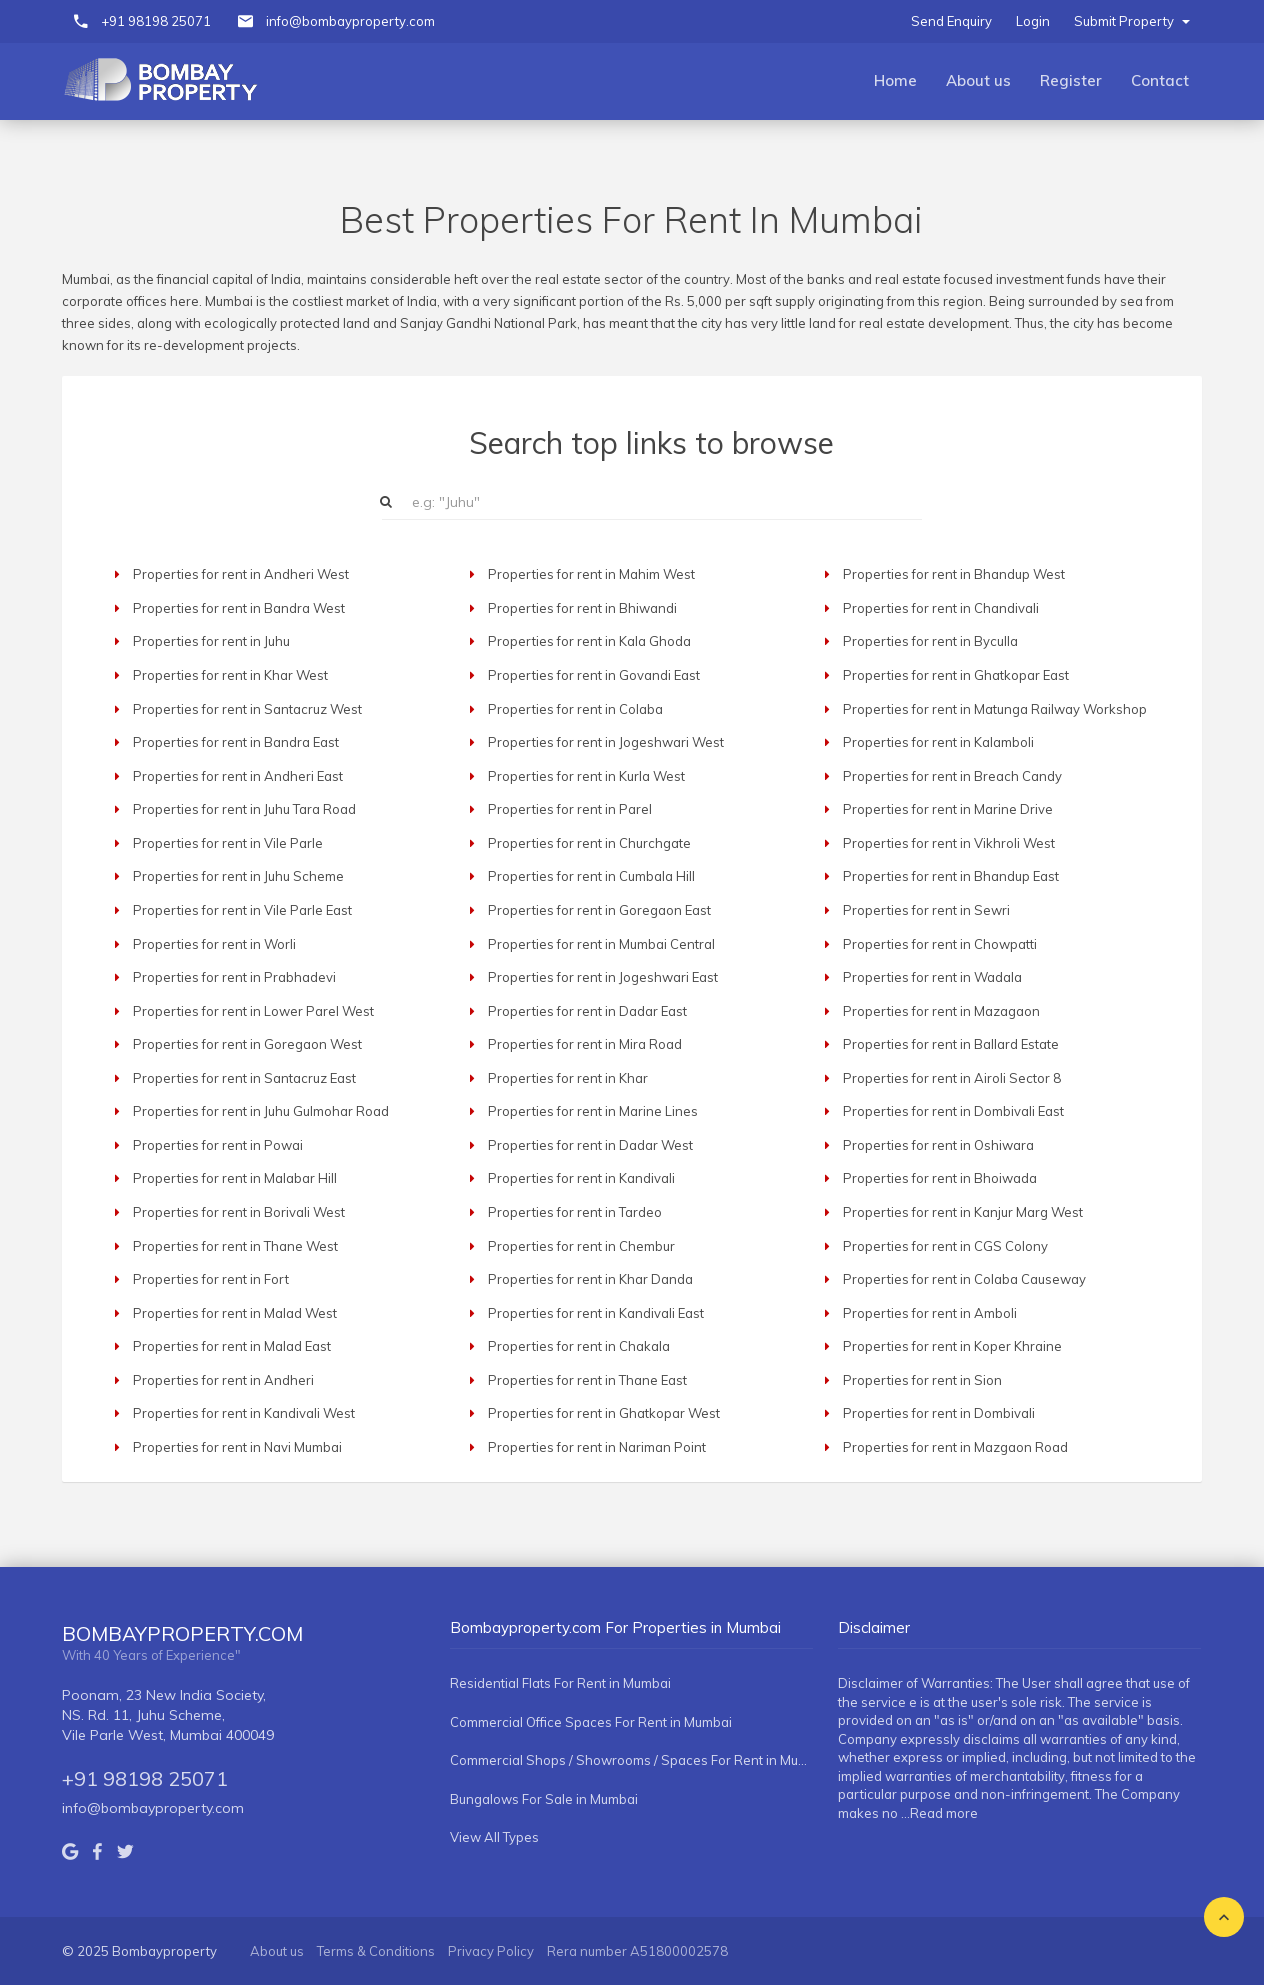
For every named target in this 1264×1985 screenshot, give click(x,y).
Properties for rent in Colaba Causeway (964, 1279)
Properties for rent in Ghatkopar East (956, 675)
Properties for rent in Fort (211, 1279)
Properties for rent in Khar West (230, 675)
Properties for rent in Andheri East (238, 776)
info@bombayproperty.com (350, 21)
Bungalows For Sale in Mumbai (544, 1799)
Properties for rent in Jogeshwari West (606, 742)
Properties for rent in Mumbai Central (601, 944)
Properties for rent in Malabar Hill (235, 1178)
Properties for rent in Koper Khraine (952, 1346)
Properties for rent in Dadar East (587, 1011)
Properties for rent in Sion (922, 1380)
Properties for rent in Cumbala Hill (591, 876)
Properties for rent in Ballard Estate (951, 1044)
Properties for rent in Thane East (587, 1380)
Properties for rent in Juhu (211, 641)
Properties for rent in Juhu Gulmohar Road (261, 1111)
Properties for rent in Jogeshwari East (603, 977)
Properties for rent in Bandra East (236, 742)
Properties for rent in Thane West (235, 1246)
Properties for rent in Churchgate (589, 843)
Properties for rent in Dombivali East (953, 1111)
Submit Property (1132, 21)
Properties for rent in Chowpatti (940, 944)
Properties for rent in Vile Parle (228, 843)
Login (1033, 21)
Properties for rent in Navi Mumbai (237, 1447)
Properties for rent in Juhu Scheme (238, 876)
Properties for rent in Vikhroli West (949, 843)
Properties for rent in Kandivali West (244, 1413)
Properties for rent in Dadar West (590, 1145)
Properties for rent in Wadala (932, 977)
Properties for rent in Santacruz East (244, 1078)
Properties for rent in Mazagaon (941, 1011)
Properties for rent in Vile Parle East (242, 910)
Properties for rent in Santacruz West (247, 709)
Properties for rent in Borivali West (239, 1212)
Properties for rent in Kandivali (581, 1178)
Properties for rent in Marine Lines (593, 1111)
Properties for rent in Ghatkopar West (604, 1413)
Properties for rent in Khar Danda (590, 1279)
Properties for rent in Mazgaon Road (955, 1447)
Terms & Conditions (376, 1951)
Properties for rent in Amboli (930, 1313)
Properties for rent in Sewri (926, 910)
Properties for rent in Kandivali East (596, 1313)
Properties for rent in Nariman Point (597, 1447)
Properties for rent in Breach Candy (952, 776)
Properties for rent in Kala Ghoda (589, 641)
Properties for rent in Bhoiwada (940, 1178)
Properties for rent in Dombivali (939, 1413)
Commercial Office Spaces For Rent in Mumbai (591, 1722)
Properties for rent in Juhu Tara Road (244, 809)
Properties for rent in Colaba (575, 709)
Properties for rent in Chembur (581, 1246)
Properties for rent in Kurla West (586, 776)
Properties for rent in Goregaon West (247, 1044)
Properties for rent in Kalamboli (938, 742)
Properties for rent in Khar (568, 1078)
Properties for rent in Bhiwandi (582, 608)
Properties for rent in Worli (214, 944)
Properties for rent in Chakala (579, 1346)
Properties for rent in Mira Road (585, 1044)
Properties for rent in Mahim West (591, 574)
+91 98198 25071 (156, 21)
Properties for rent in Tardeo (575, 1212)
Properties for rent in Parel (570, 809)
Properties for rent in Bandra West (239, 608)
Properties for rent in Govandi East (594, 675)
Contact (1160, 80)
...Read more (939, 1813)
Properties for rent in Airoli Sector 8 (952, 1078)
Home (895, 80)
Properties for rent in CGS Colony (945, 1246)
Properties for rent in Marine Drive (948, 809)
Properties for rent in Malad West (235, 1313)
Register (1071, 80)
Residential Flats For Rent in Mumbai (560, 1683)
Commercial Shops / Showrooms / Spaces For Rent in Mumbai (631, 1760)
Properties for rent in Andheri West (241, 574)
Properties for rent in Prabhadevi (234, 977)
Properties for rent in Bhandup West (954, 574)
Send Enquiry (951, 21)
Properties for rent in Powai (218, 1145)
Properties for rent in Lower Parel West (253, 1011)
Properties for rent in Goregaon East (599, 910)
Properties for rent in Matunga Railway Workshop (995, 709)
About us (978, 80)
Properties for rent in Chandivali (941, 608)
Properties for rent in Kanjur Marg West (963, 1212)
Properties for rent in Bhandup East (951, 876)
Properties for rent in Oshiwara (938, 1145)
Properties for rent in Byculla (930, 641)
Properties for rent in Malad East (232, 1346)
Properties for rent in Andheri (223, 1380)
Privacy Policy (491, 1951)
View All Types (494, 1837)
